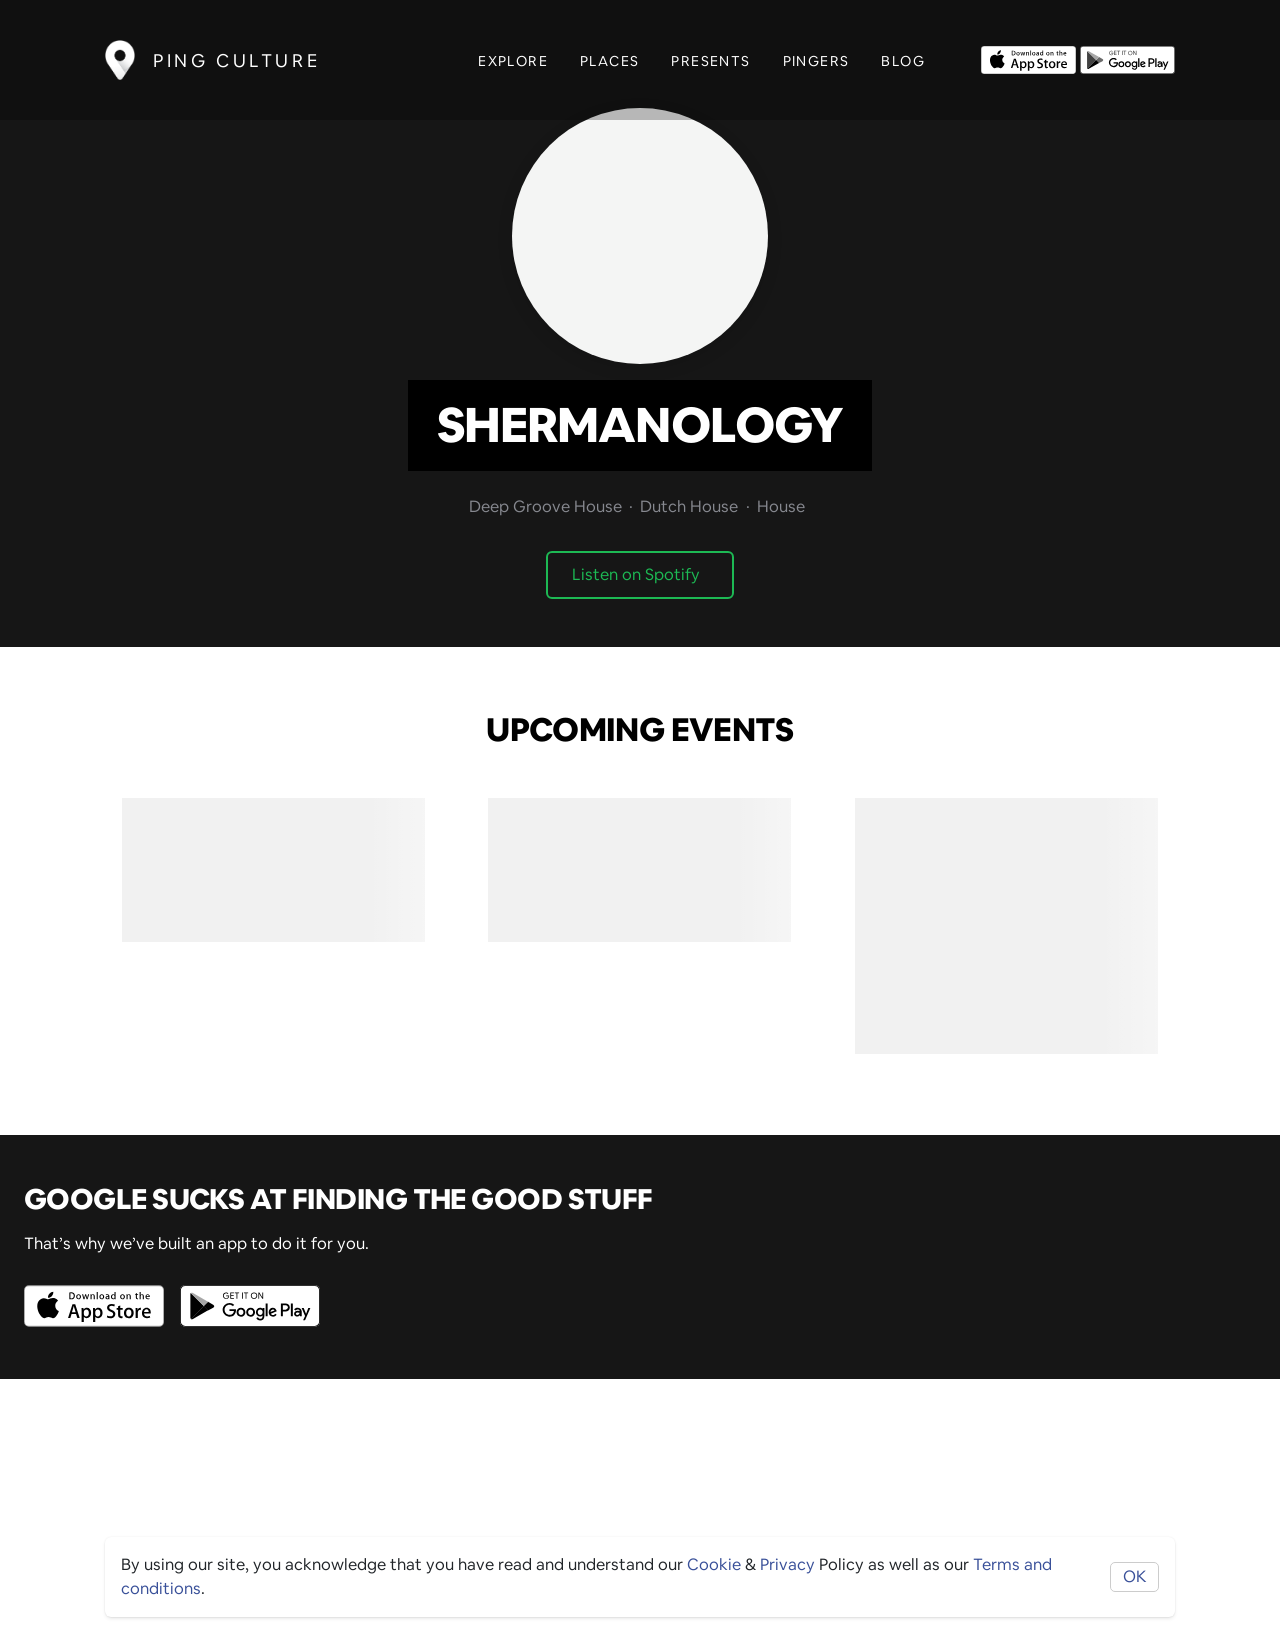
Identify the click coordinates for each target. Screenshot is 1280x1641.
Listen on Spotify (636, 574)
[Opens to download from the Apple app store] (1028, 58)
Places (609, 61)
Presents (710, 61)
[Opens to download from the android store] (1127, 58)
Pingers (816, 61)
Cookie (714, 1564)
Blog (903, 61)
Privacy (787, 1564)
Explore (513, 61)
